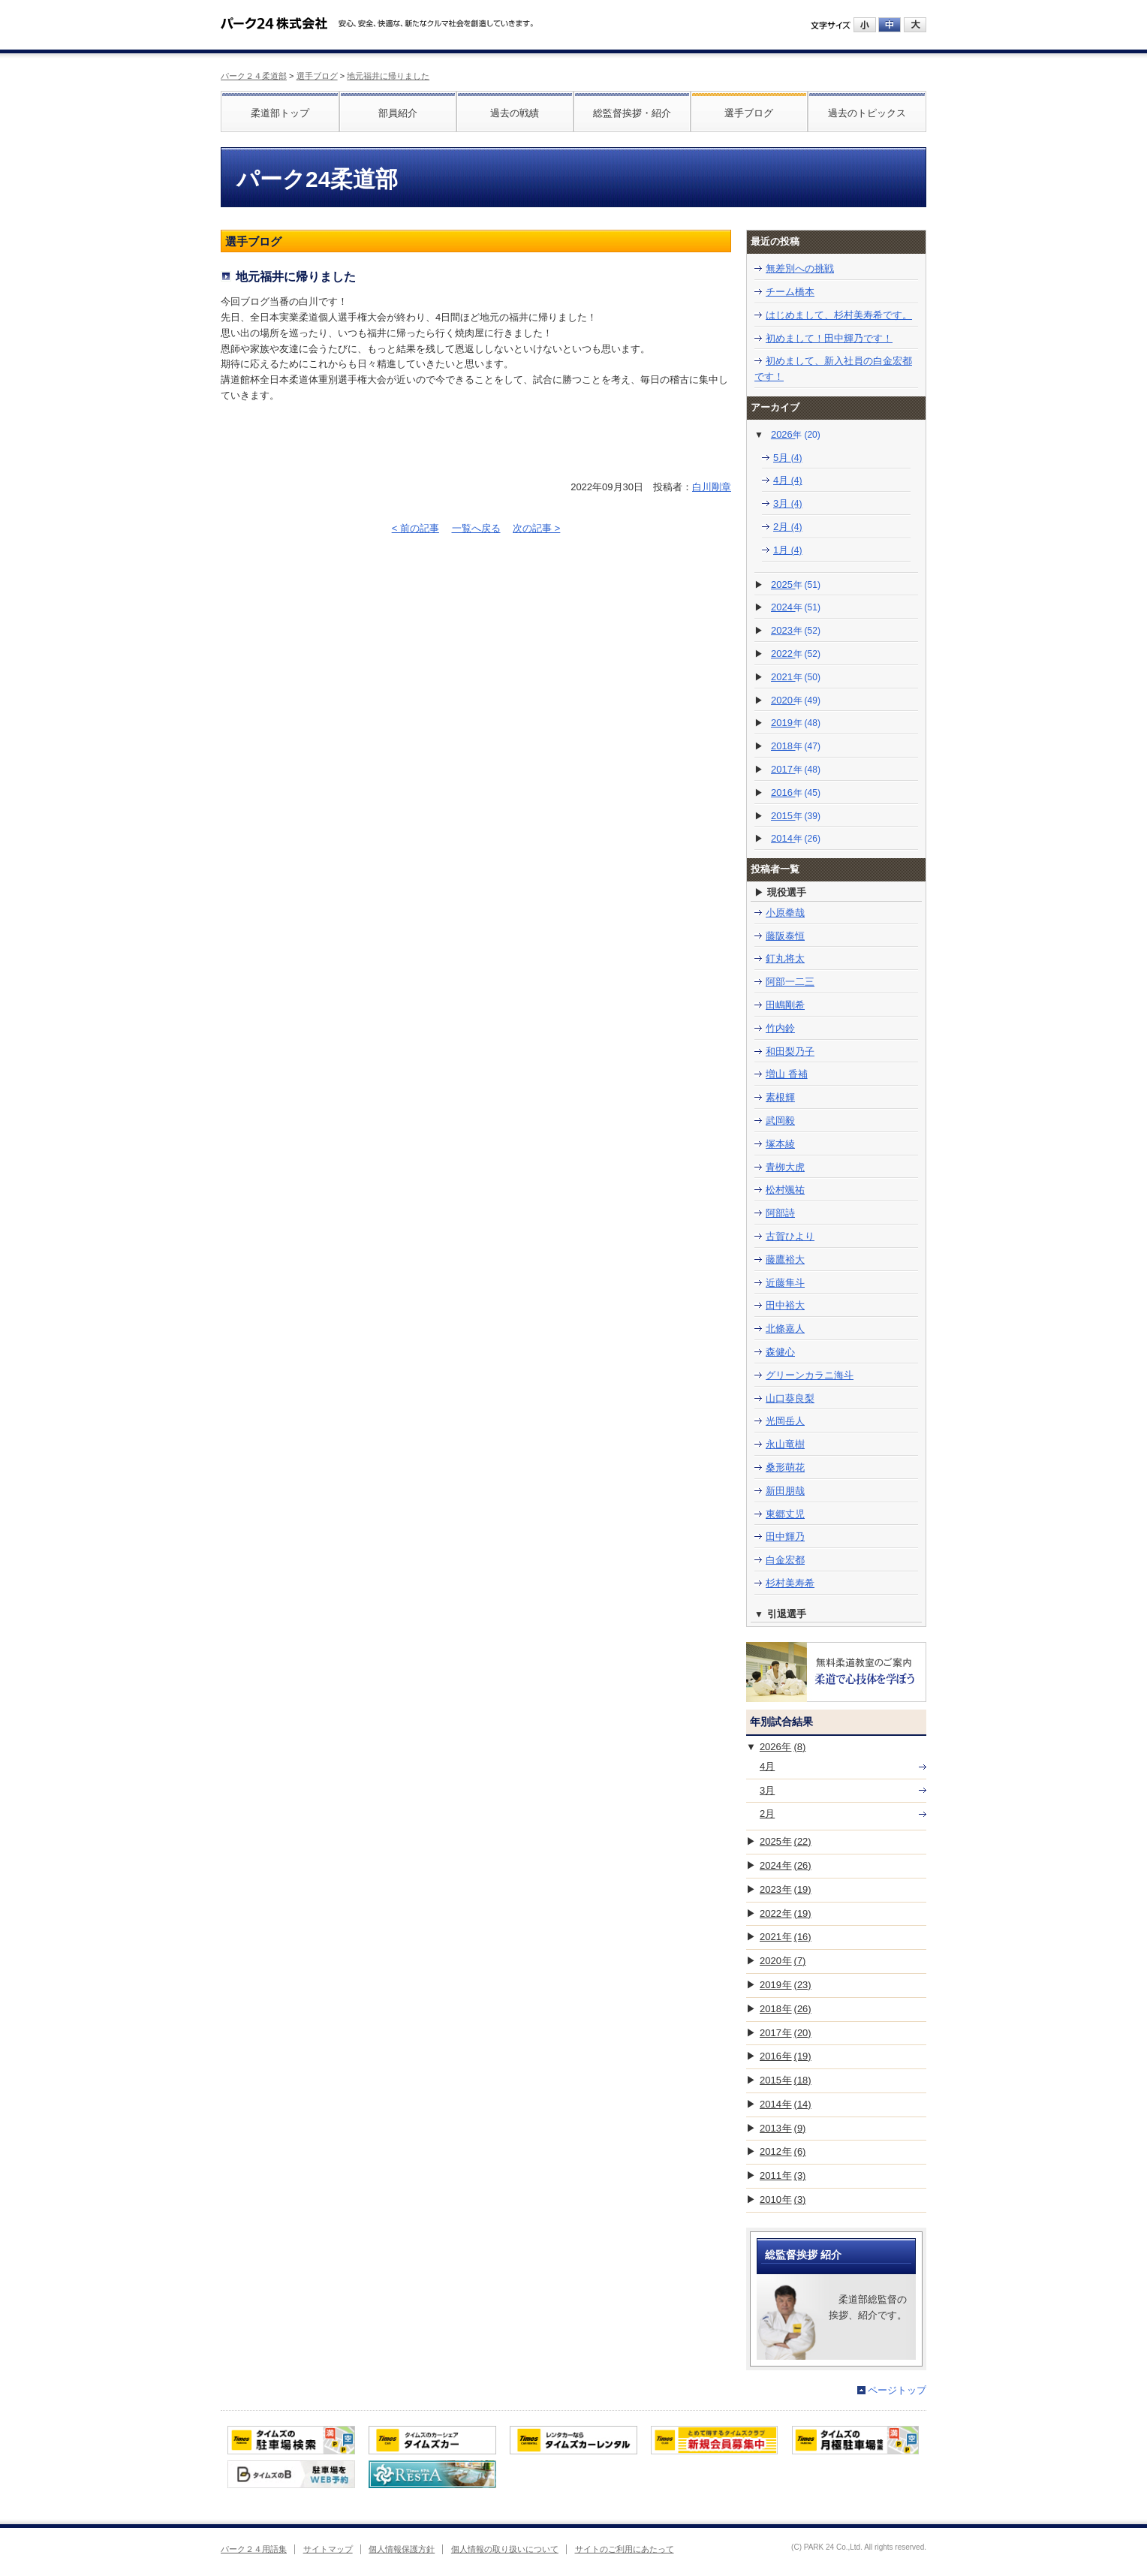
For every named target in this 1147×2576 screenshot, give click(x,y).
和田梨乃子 (790, 1051)
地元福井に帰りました (388, 75)
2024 (795, 607)
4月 (787, 480)
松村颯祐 (785, 1189)
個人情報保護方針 (402, 2548)
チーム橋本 (790, 291)
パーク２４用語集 (254, 2548)
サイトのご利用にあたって (624, 2548)
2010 (782, 2199)
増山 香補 (787, 1074)
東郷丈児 (785, 1514)
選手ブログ (317, 75)
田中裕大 (785, 1305)
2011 (782, 2175)
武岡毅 (780, 1120)
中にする (889, 24)
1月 (787, 550)
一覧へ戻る (476, 528)
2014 (795, 838)
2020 (795, 700)
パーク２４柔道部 (254, 75)
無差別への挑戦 (800, 268)
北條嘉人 (785, 1328)
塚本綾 (780, 1143)
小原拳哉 (785, 912)
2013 (782, 2128)
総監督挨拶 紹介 (803, 2255)
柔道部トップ (280, 113)
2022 (795, 653)
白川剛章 (711, 487)
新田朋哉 (785, 1490)
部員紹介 (397, 113)
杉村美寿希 (790, 1583)
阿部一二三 (790, 981)
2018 (795, 746)
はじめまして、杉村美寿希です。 (839, 315)
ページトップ (897, 2390)
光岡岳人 (785, 1421)
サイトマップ (328, 2548)
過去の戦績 (514, 113)
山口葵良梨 (790, 1398)
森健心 (780, 1351)
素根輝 (780, 1097)
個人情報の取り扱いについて (504, 2548)
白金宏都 (785, 1559)
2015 (795, 815)
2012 (782, 2151)
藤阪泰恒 (785, 936)
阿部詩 (780, 1213)
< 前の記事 (415, 528)
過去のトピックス (867, 113)
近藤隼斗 (785, 1282)
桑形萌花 (785, 1467)
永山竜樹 (785, 1444)
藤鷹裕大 (785, 1259)
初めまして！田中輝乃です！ (829, 338)
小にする (864, 24)
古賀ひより (790, 1236)
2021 (795, 676)
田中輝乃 (785, 1536)
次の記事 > (536, 528)
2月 (787, 526)
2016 (795, 792)
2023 (795, 630)
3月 (787, 503)
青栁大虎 (785, 1167)
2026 (795, 434)
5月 (787, 457)
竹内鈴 (780, 1028)
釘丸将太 (785, 958)
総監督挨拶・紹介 (632, 113)
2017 (795, 769)
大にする (915, 24)
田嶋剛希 (785, 1005)
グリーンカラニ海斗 (809, 1375)
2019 (795, 722)
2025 (795, 584)
